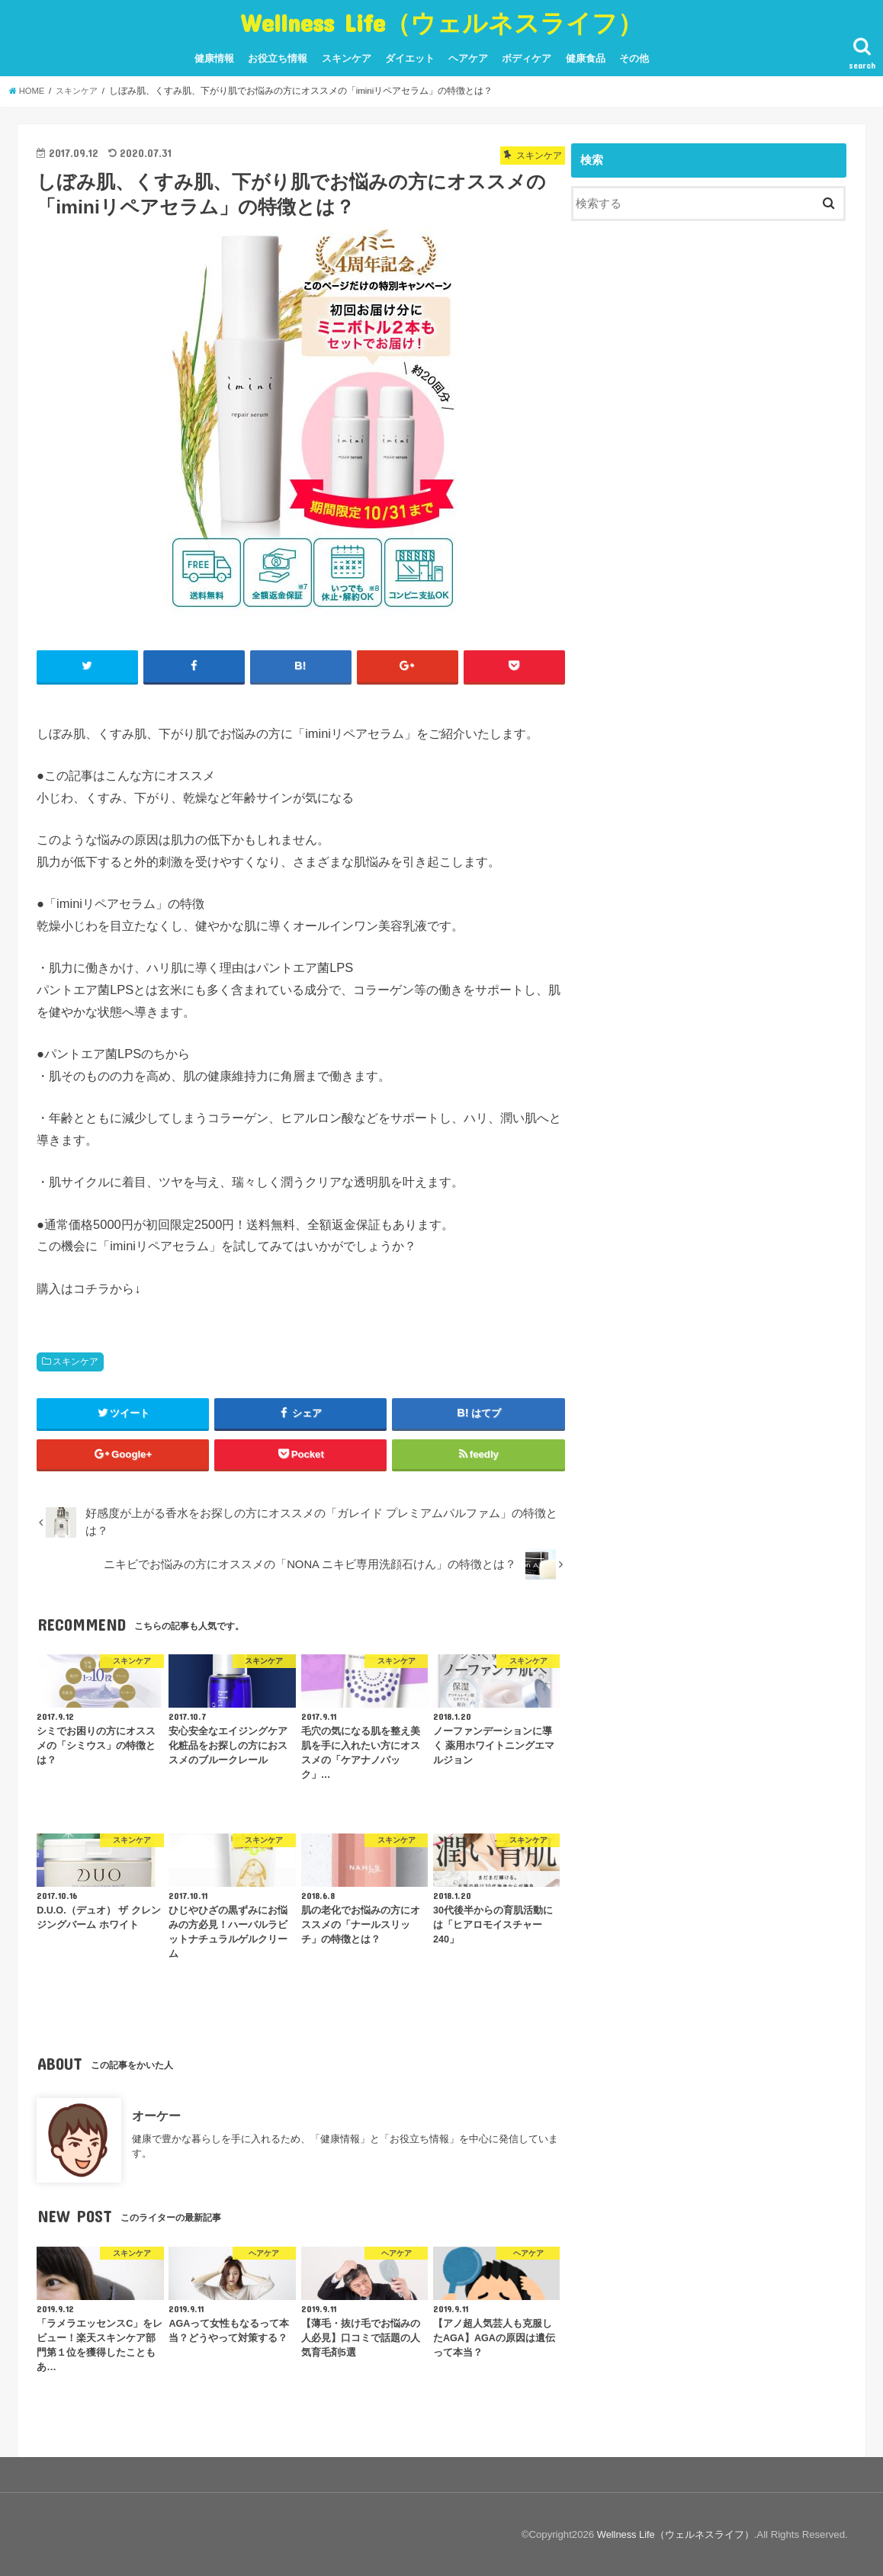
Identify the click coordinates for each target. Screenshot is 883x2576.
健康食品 (585, 58)
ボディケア (526, 58)
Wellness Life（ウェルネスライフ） (441, 22)
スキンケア (346, 58)
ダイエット (410, 58)
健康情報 (214, 58)
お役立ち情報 (277, 58)
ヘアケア (468, 58)
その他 (634, 58)
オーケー (156, 2115)
